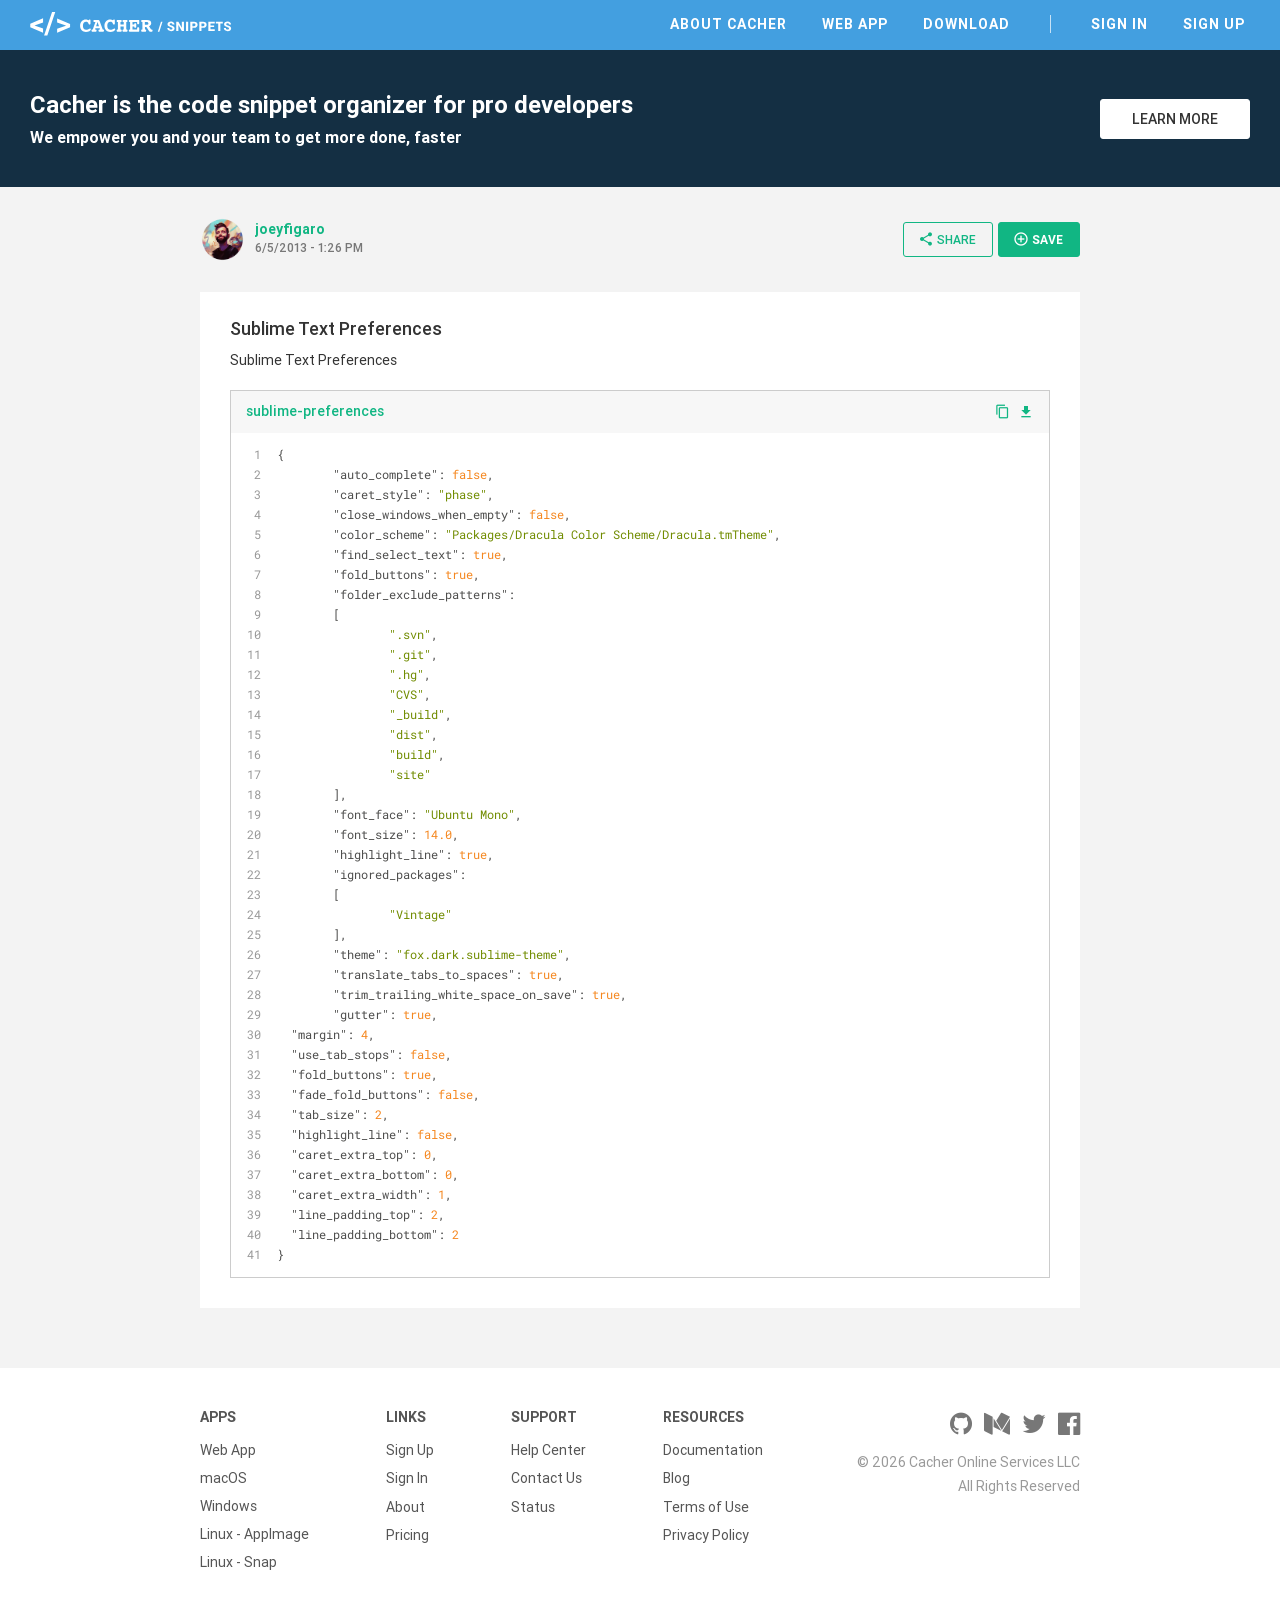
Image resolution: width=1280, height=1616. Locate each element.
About (405, 1506)
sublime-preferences (315, 411)
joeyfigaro (290, 229)
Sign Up (1214, 24)
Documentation (713, 1450)
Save (1038, 239)
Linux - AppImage (254, 1534)
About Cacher (728, 24)
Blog (676, 1478)
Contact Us (546, 1478)
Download (966, 24)
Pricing (407, 1534)
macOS (223, 1478)
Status (533, 1506)
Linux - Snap (238, 1562)
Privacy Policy (706, 1534)
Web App (855, 24)
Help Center (548, 1450)
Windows (228, 1506)
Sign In (1119, 24)
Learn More (1175, 119)
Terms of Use (706, 1506)
